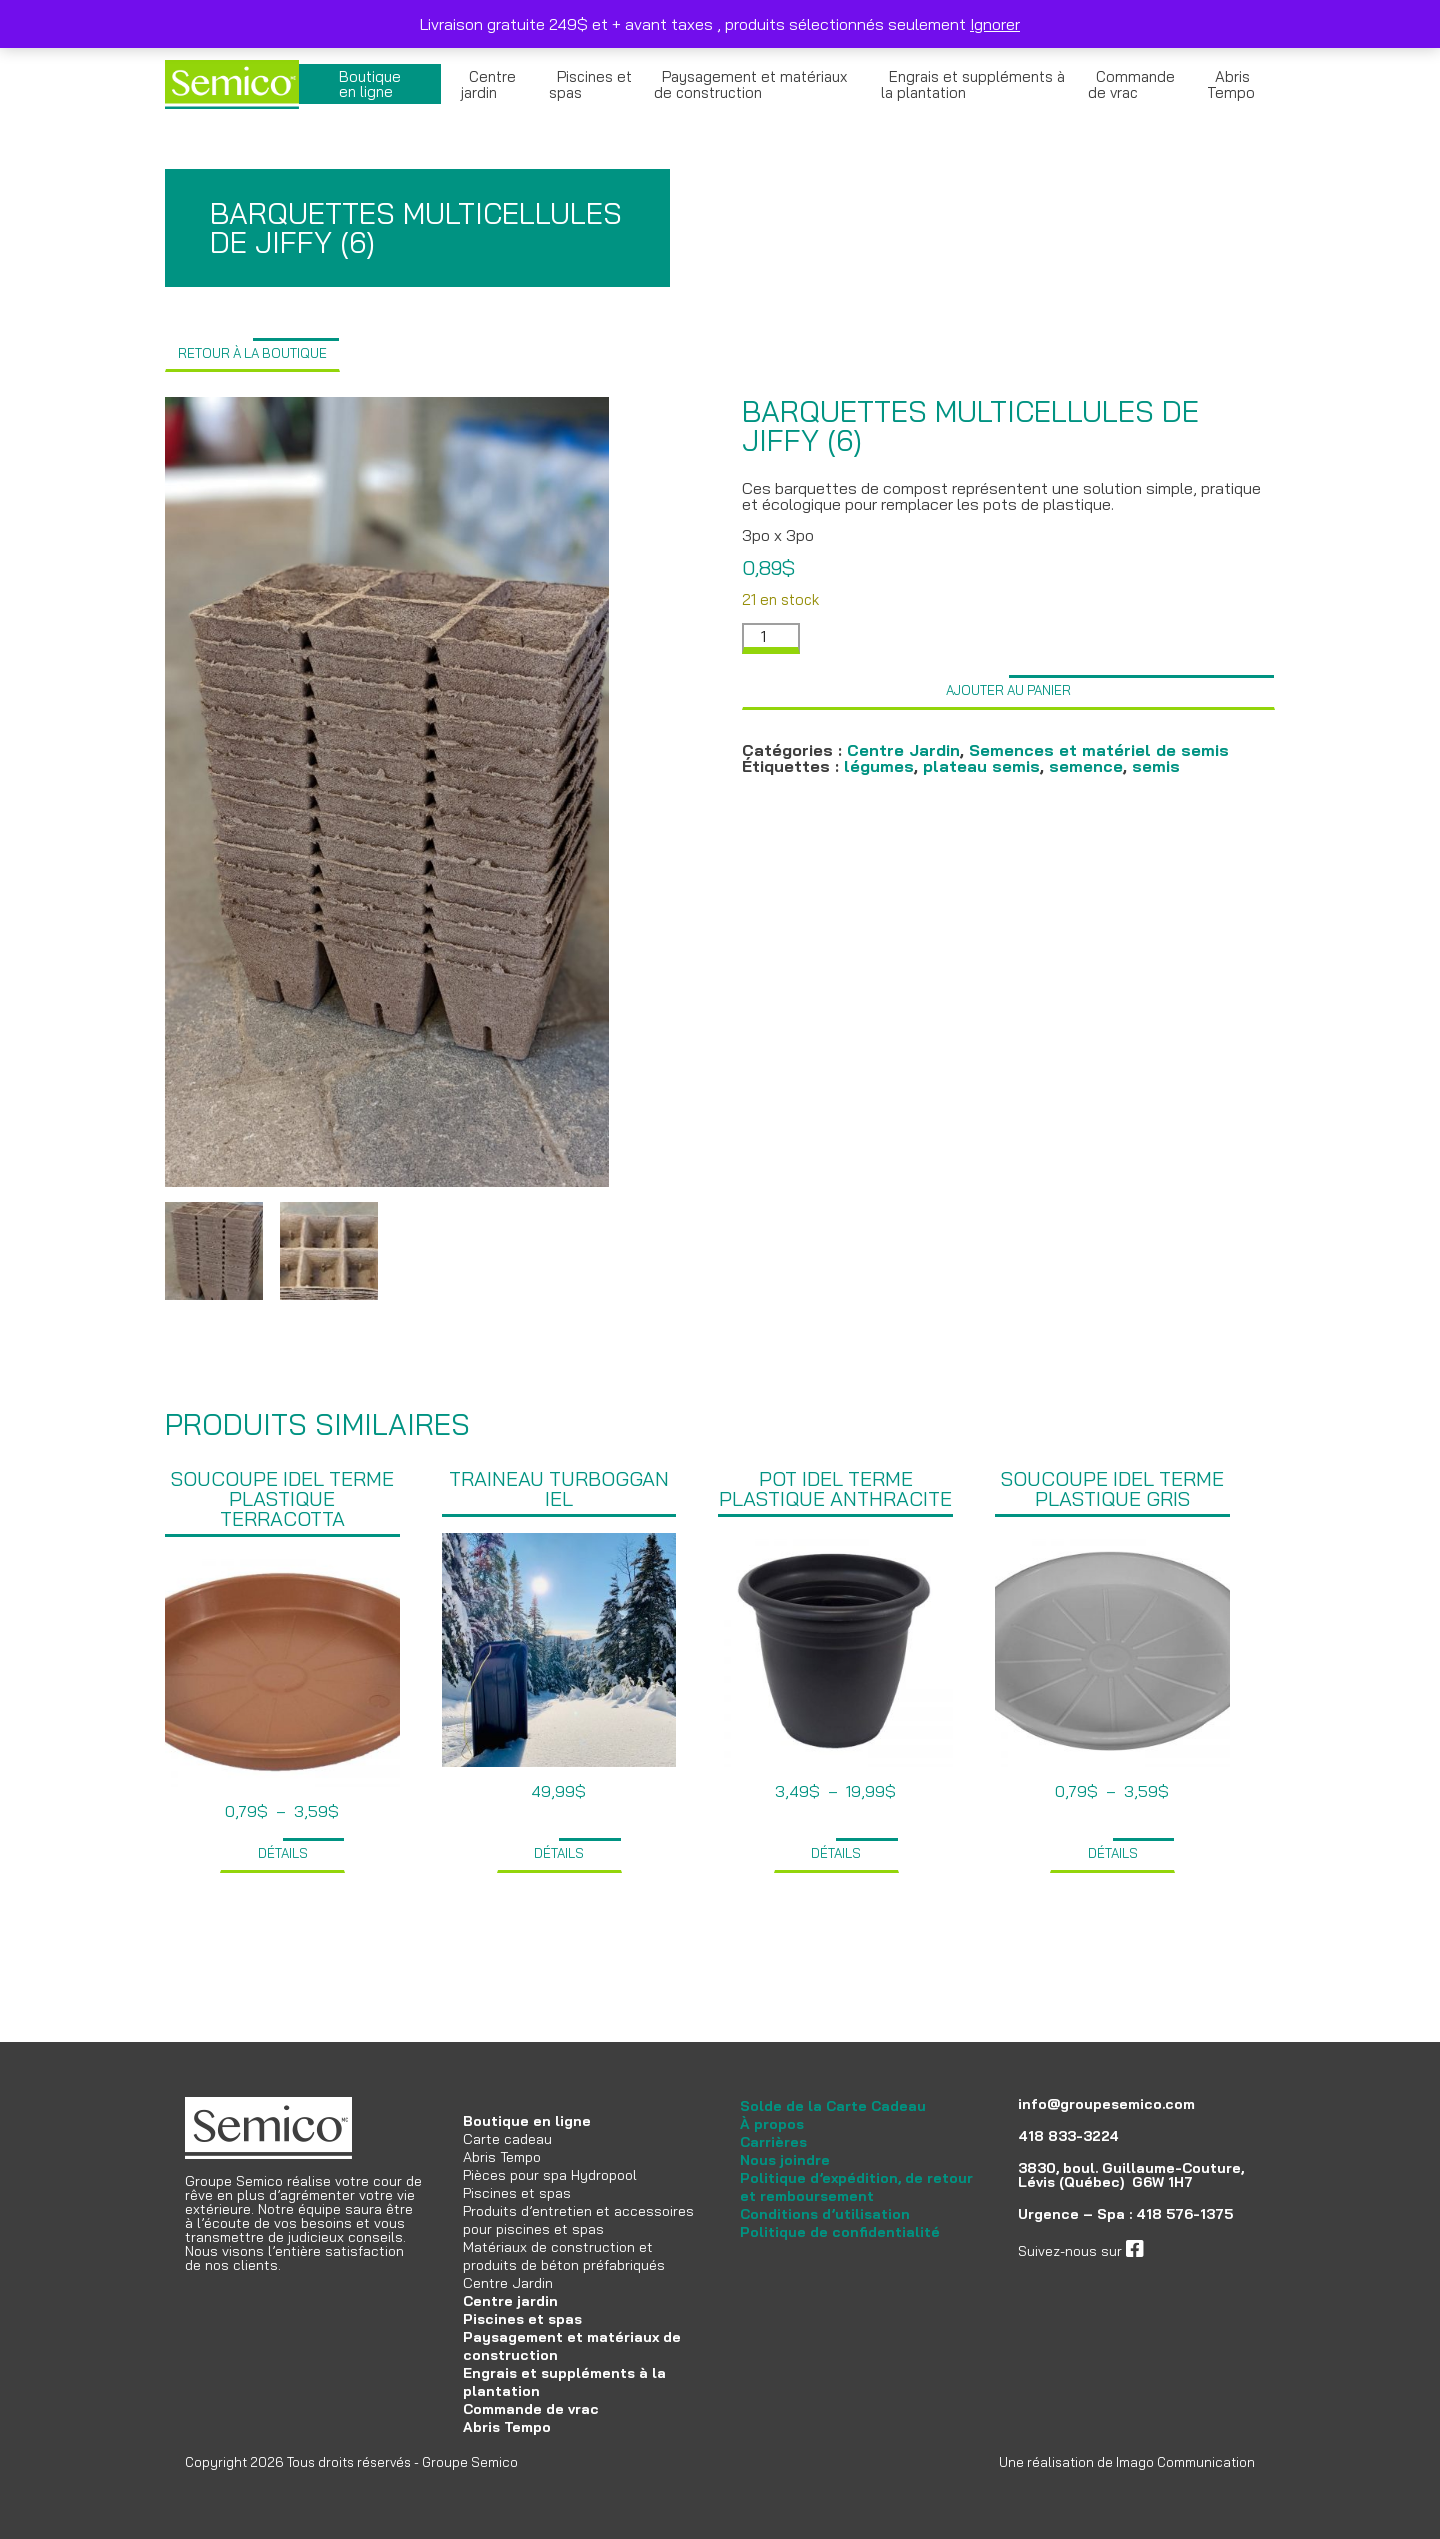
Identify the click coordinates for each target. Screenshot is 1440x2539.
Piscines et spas (590, 84)
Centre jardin (488, 84)
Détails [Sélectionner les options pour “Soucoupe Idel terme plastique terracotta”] (283, 1853)
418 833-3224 (1068, 2136)
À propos (772, 2124)
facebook (1174, 2251)
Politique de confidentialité (840, 2232)
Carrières (773, 2142)
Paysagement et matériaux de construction (750, 84)
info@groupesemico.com (1106, 2104)
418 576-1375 (1184, 2214)
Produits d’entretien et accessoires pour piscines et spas (578, 2220)
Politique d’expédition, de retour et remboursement (856, 2187)
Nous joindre (785, 2160)
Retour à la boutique (252, 353)
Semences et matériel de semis (1099, 750)
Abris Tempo (1231, 84)
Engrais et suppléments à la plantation (973, 84)
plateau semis (981, 766)
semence (1086, 766)
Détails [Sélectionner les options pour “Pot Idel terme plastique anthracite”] (836, 1853)
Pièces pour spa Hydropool (550, 2175)
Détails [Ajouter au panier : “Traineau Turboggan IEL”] (559, 1853)
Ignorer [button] (995, 24)
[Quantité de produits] (771, 638)
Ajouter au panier (1008, 690)
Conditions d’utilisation (825, 2214)
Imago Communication (1185, 2462)
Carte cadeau (507, 2139)
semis (1156, 766)
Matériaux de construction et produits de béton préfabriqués (564, 2256)
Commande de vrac (1131, 84)
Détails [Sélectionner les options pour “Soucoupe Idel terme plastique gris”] (1113, 1853)
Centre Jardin (903, 750)
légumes (879, 766)
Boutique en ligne (370, 84)
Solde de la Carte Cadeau (833, 2106)
